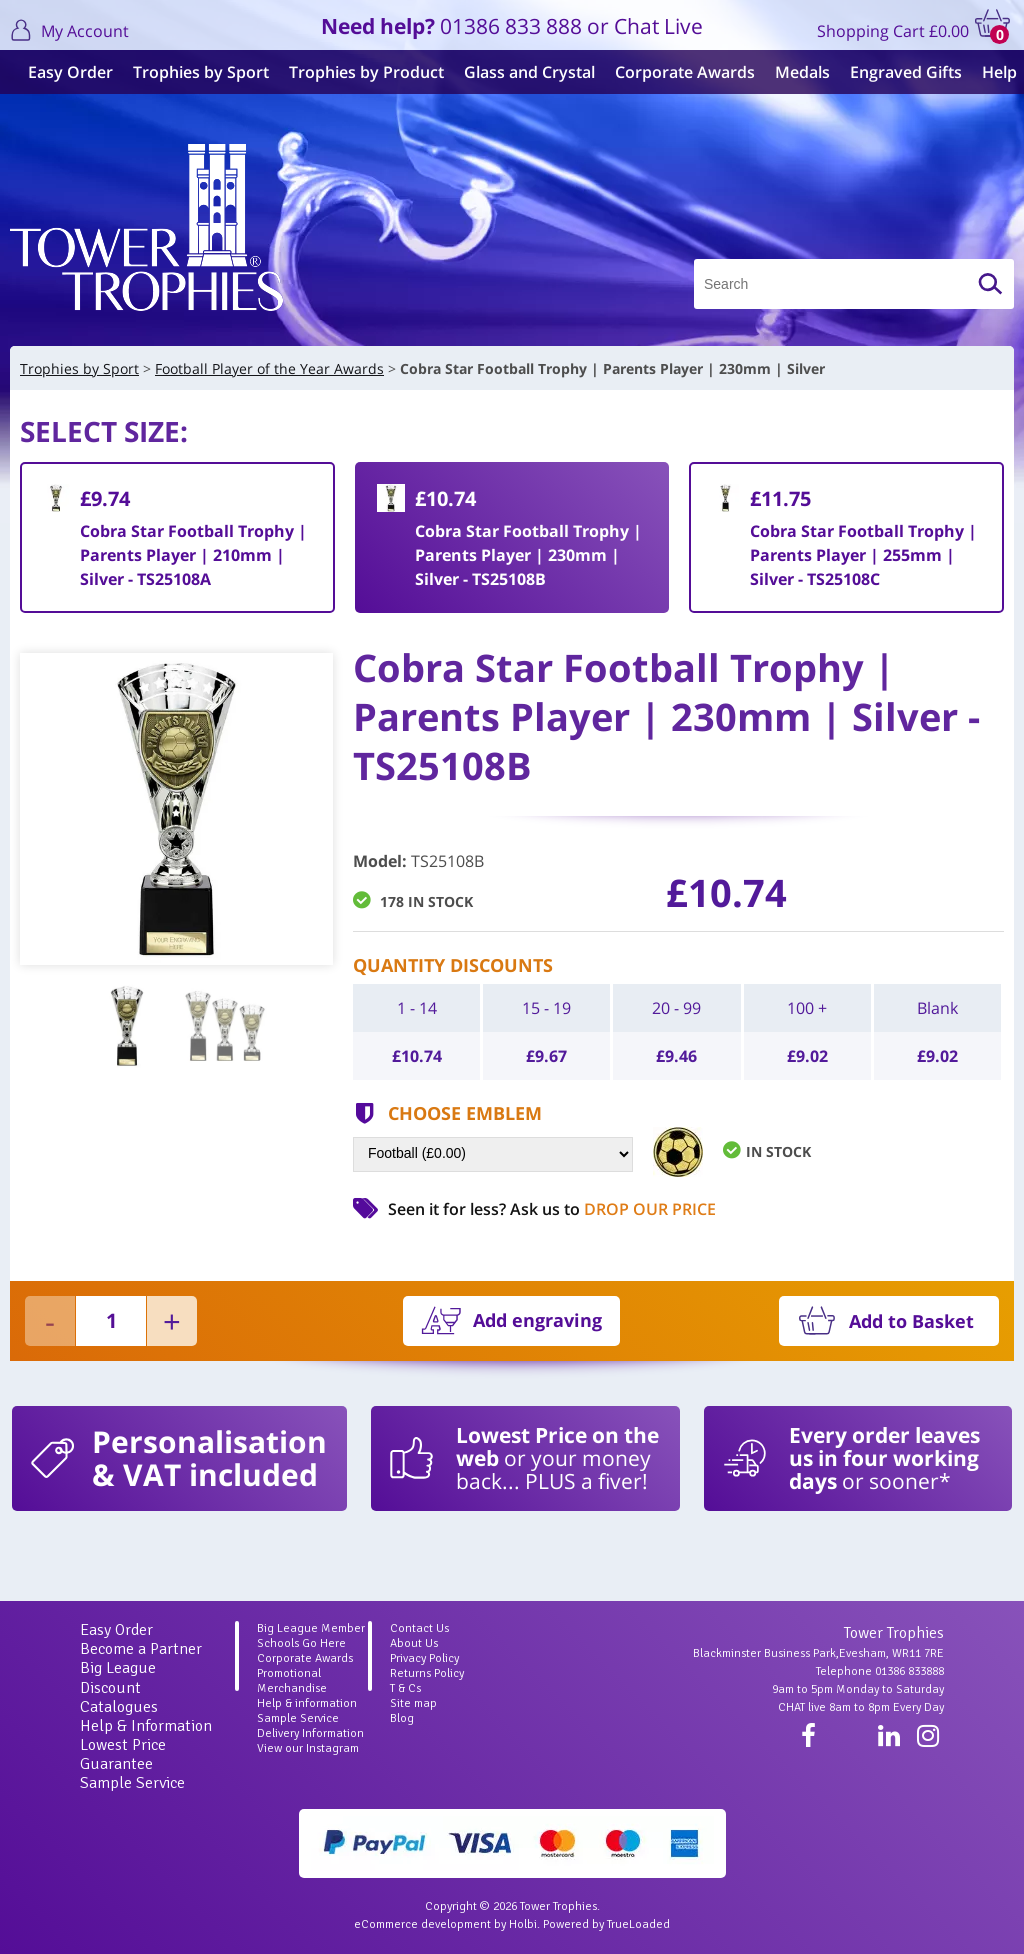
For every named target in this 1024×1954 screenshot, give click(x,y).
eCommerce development (422, 1924)
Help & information (307, 1703)
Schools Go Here (301, 1643)
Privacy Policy (424, 1658)
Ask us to (613, 1209)
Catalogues (119, 1707)
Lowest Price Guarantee (123, 1754)
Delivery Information (310, 1733)
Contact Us (419, 1628)
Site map (413, 1703)
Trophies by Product (358, 72)
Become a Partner (141, 1649)
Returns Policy (427, 1673)
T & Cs (405, 1688)
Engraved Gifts (898, 72)
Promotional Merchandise (292, 1681)
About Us (414, 1643)
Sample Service (132, 1783)
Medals (794, 72)
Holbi (523, 1924)
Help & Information (146, 1726)
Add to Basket (911, 1321)
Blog (402, 1718)
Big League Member (311, 1628)
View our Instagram (308, 1748)
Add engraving (537, 1320)
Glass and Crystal (521, 72)
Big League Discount (118, 1677)
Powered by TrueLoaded (606, 1924)
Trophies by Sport (193, 72)
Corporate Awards (677, 72)
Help (991, 72)
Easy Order (62, 72)
